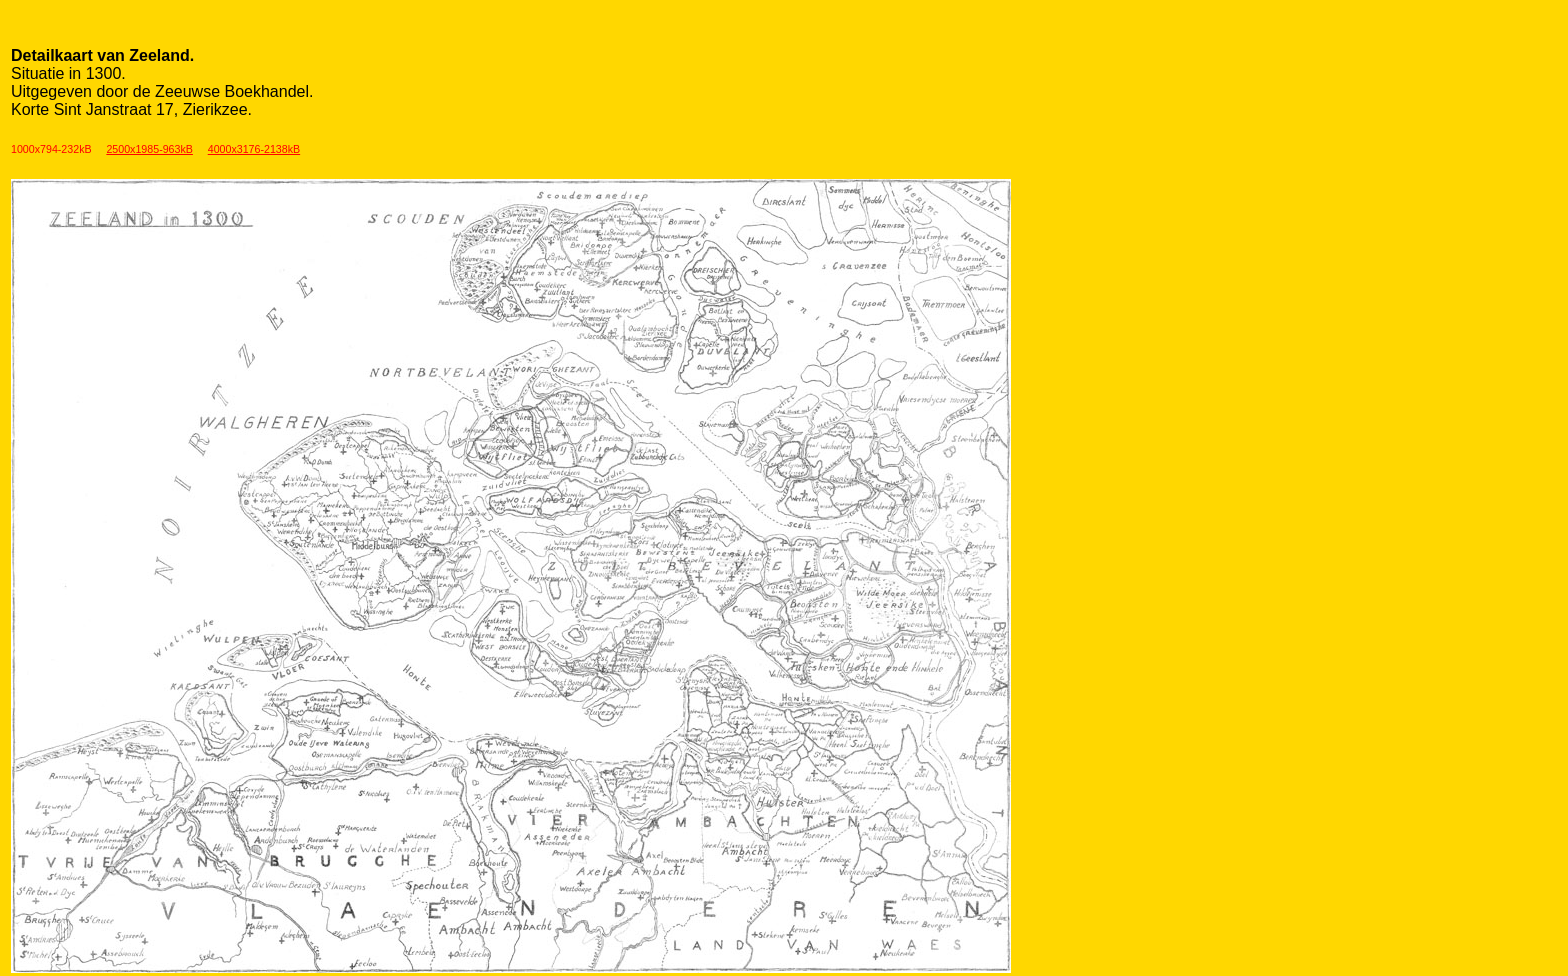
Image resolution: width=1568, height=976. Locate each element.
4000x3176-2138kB (254, 149)
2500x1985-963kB (149, 149)
